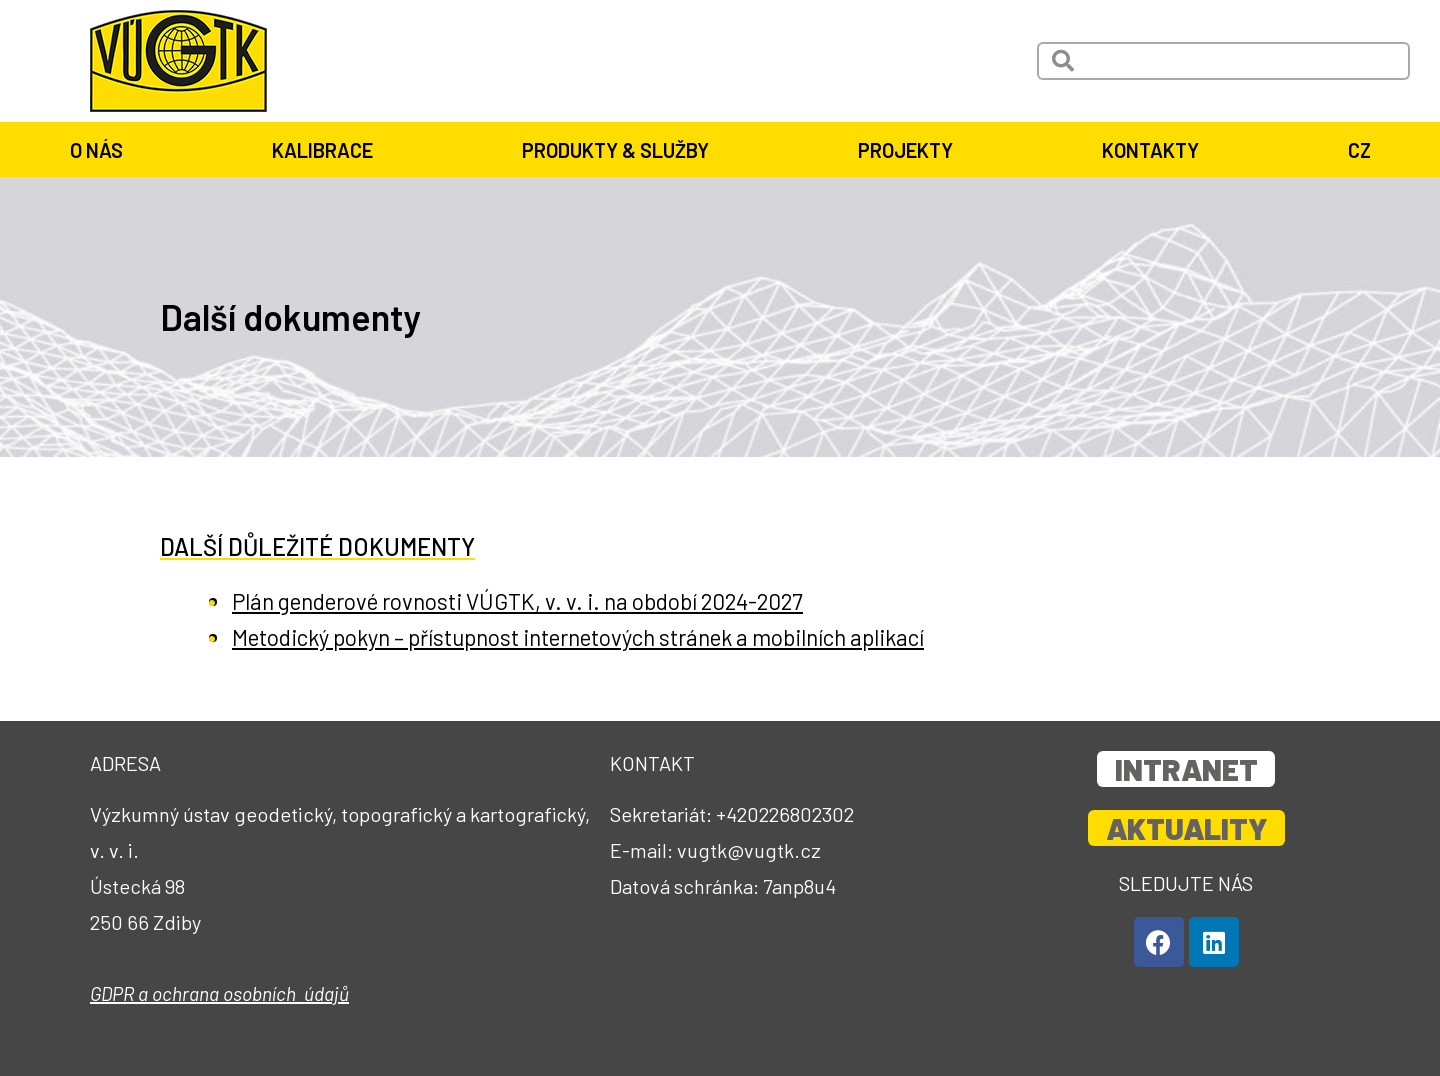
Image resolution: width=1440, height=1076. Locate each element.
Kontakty (1155, 150)
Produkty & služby (620, 150)
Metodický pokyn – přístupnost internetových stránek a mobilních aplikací (615, 636)
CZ (1359, 150)
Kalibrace (327, 150)
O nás (101, 150)
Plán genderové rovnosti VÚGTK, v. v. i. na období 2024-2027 (544, 600)
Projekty (910, 150)
